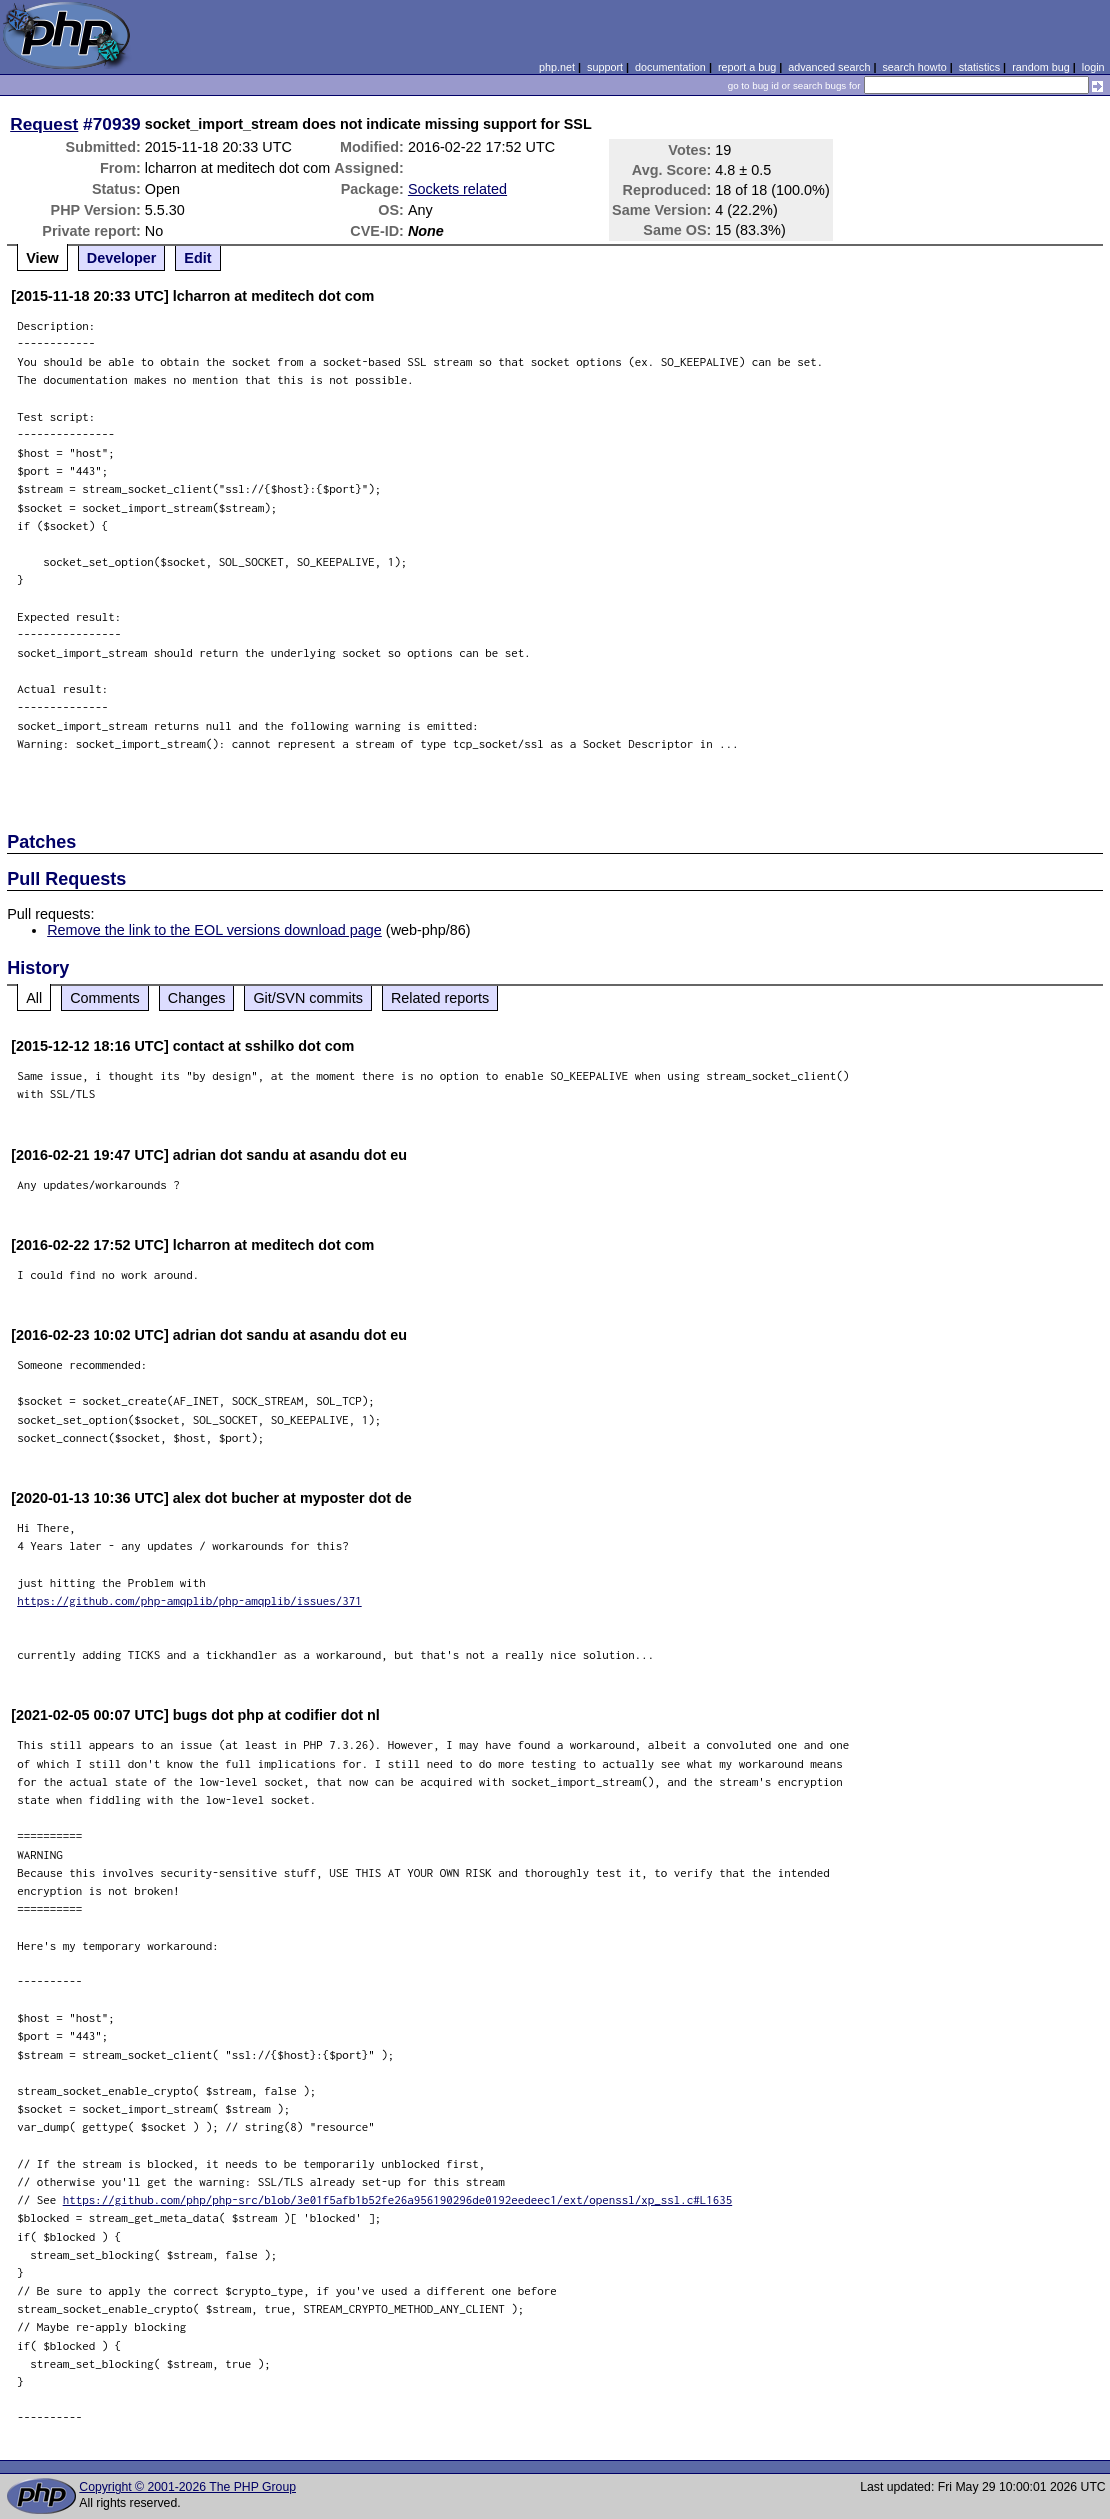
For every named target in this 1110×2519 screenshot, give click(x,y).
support (605, 67)
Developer (122, 258)
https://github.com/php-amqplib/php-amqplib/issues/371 (189, 1600)
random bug (1041, 67)
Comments (105, 998)
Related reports (440, 998)
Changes (197, 998)
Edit (197, 258)
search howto (914, 67)
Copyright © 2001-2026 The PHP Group (187, 2487)
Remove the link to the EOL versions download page (214, 930)
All (34, 998)
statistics (979, 67)
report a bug (747, 67)
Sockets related (457, 189)
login (1093, 67)
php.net (557, 67)
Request (44, 124)
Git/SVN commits (308, 998)
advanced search (829, 67)
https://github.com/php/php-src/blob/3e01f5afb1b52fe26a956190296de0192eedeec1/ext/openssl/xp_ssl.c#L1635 (398, 2199)
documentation (670, 67)
